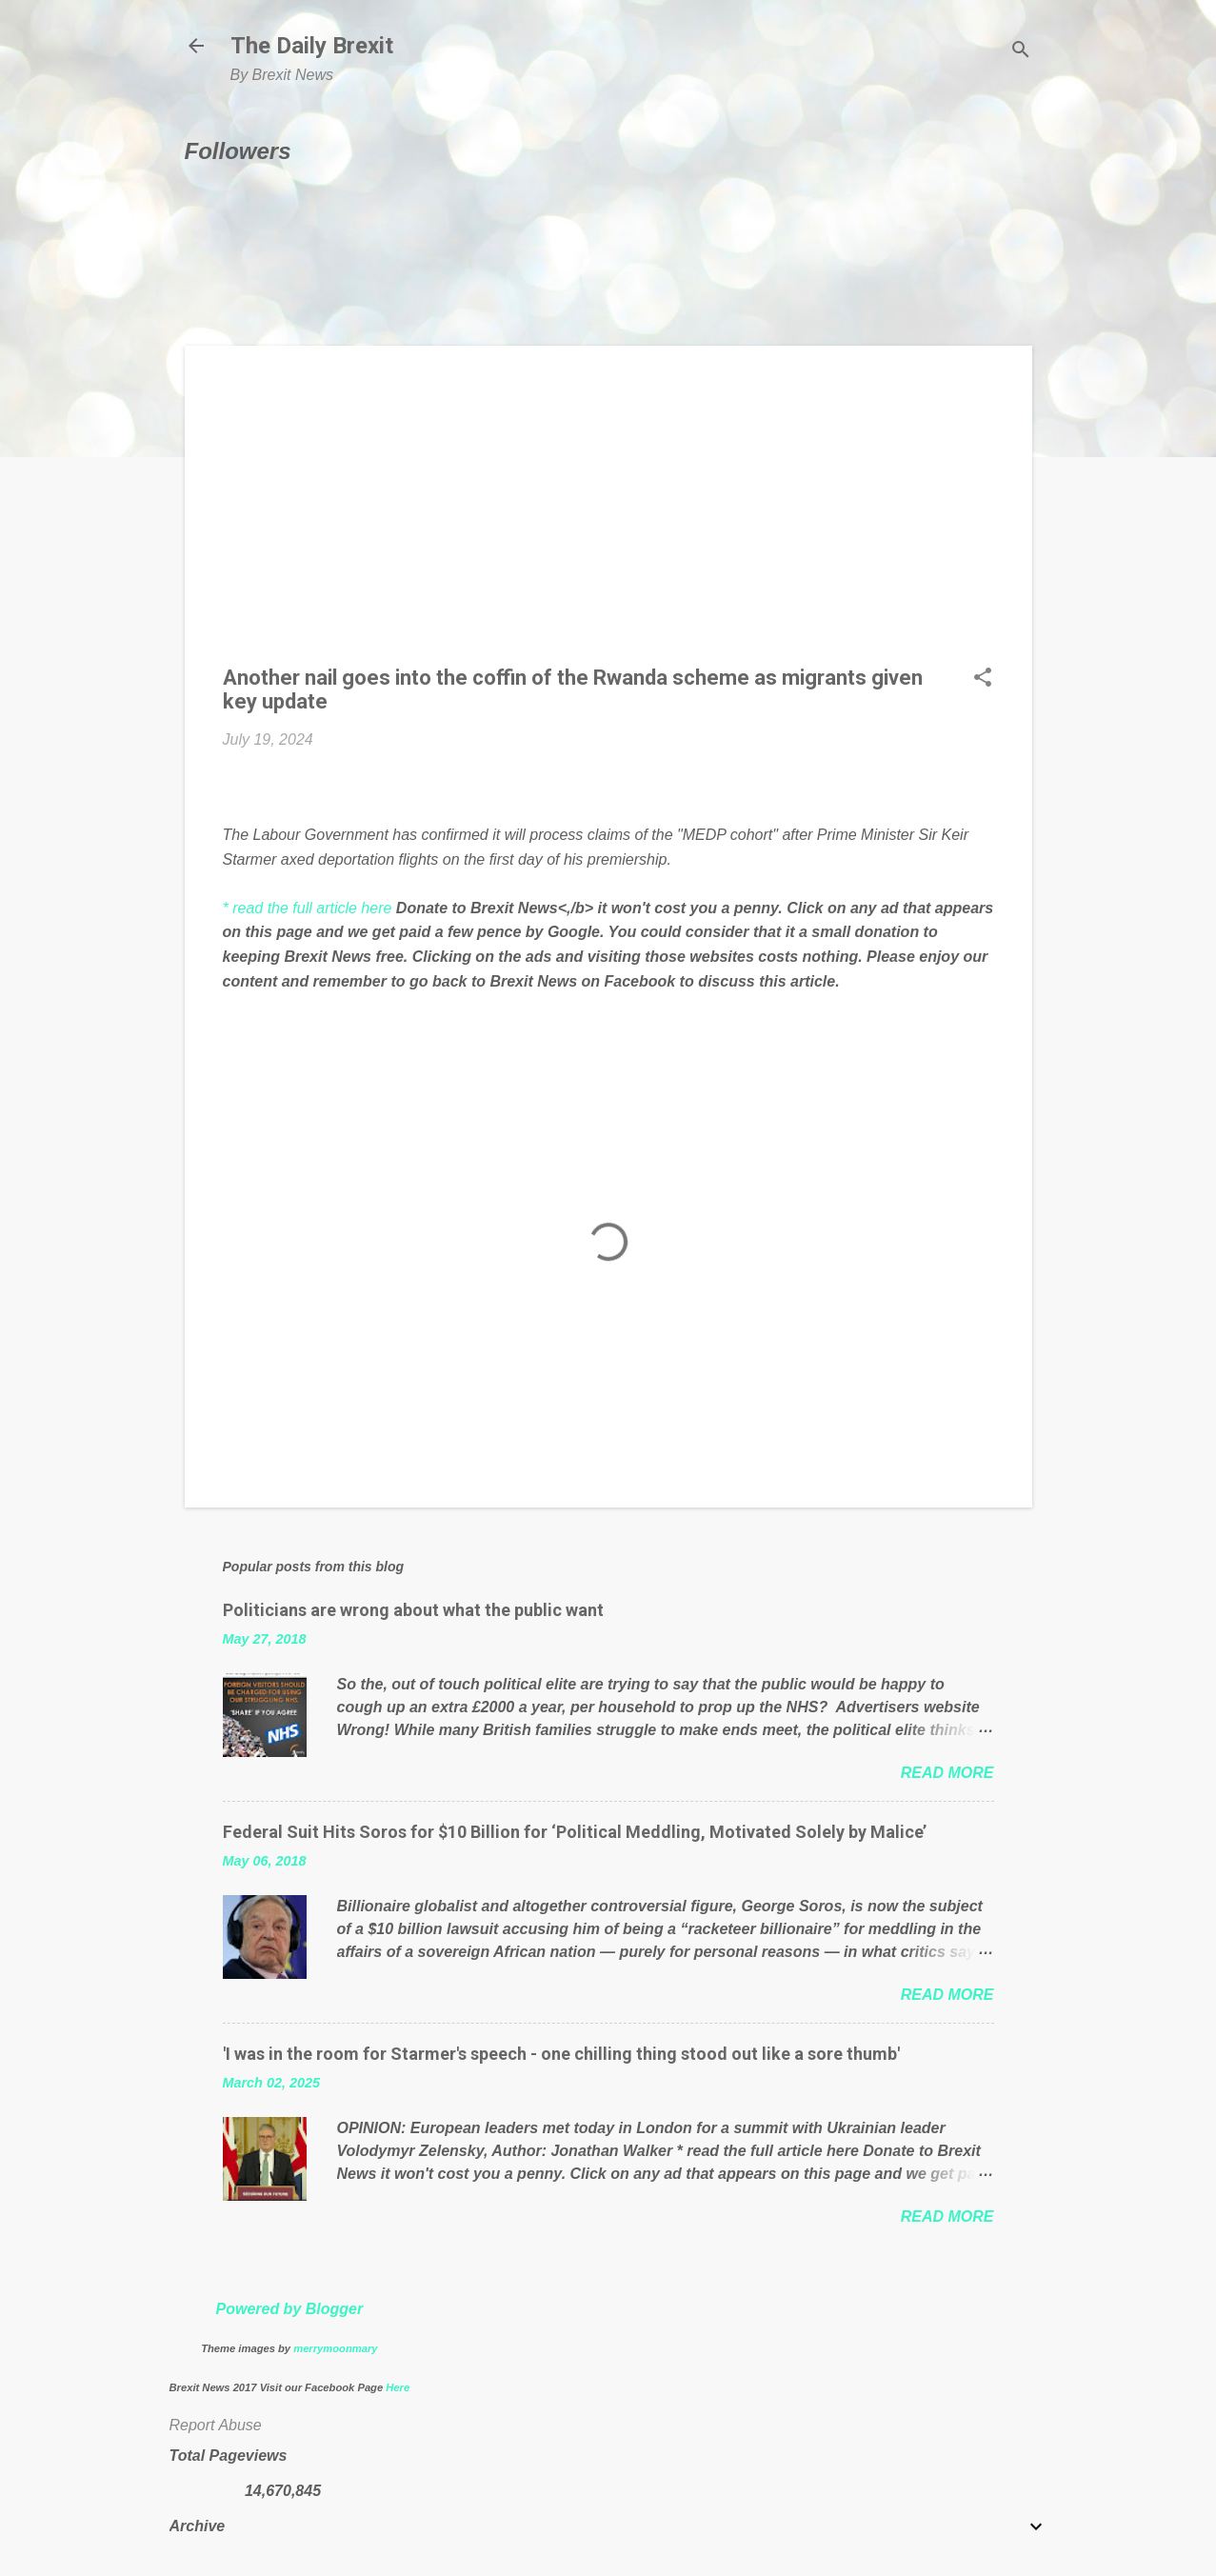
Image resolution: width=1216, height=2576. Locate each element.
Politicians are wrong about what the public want (413, 1610)
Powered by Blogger (289, 2309)
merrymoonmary (335, 2348)
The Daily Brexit (311, 45)
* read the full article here (307, 908)
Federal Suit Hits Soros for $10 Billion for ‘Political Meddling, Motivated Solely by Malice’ (575, 1832)
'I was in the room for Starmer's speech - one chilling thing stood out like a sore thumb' (561, 2054)
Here (397, 2387)
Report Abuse (215, 2425)
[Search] (1020, 52)
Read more (947, 1773)
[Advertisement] (608, 517)
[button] (982, 679)
